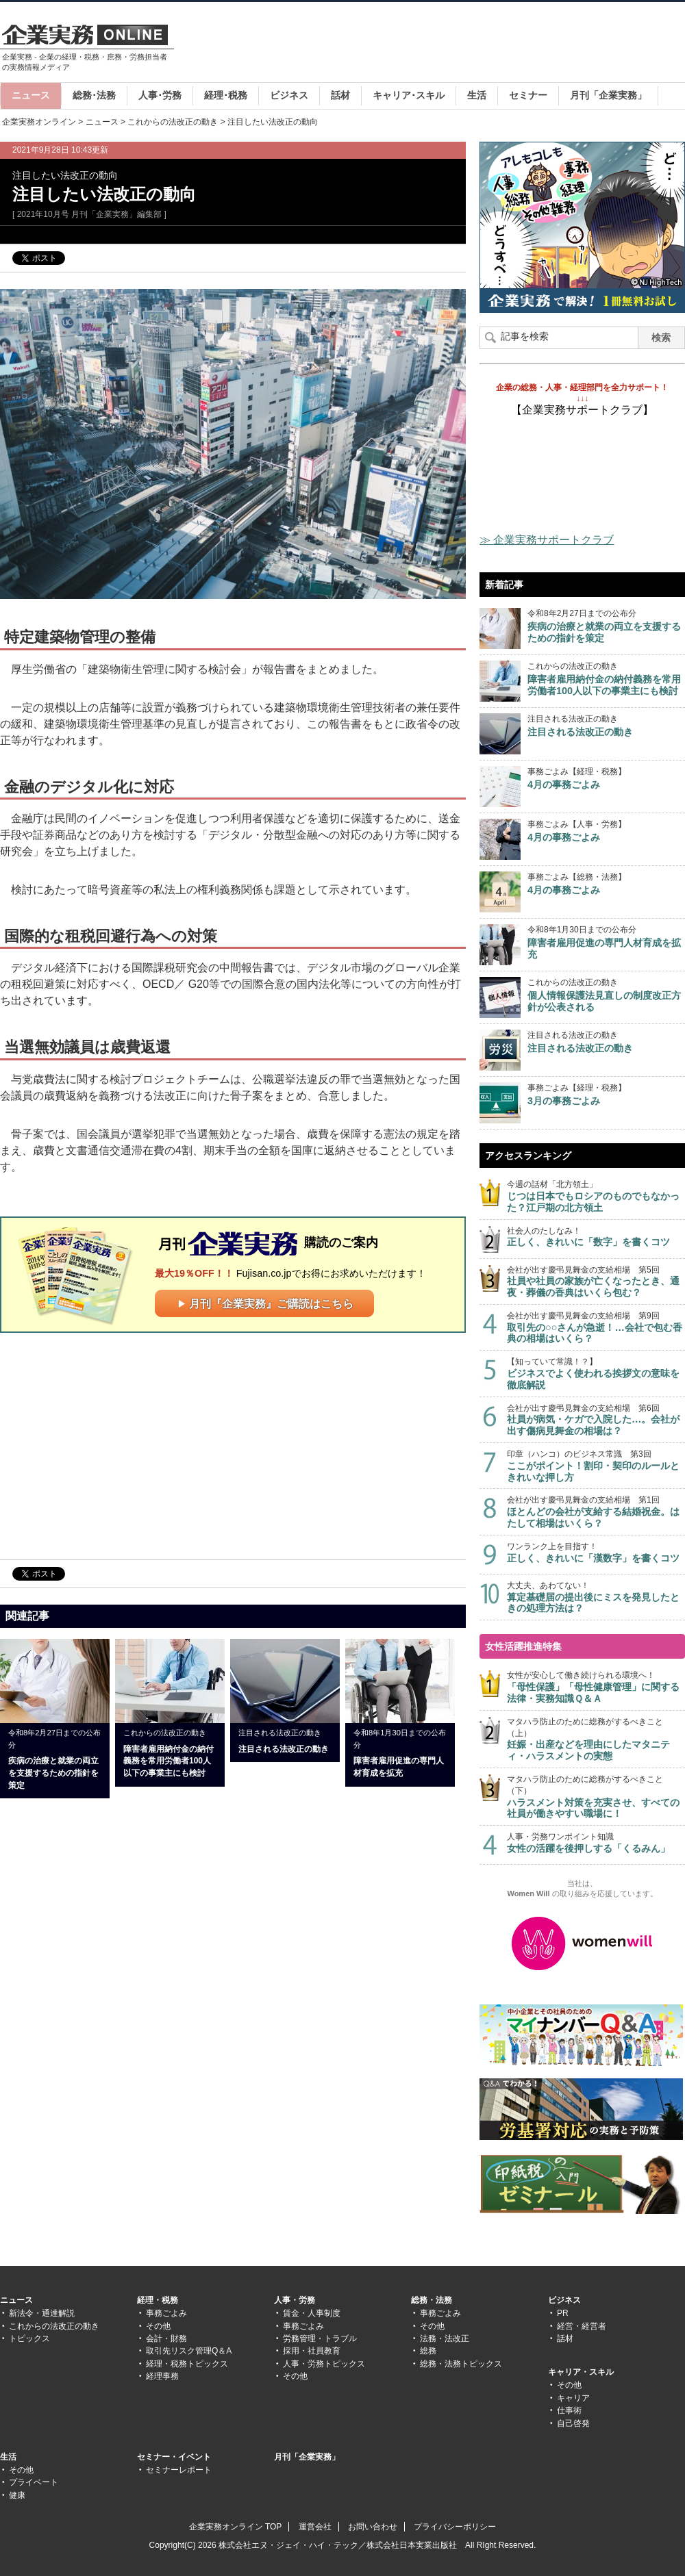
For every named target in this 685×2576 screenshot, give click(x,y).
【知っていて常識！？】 (596, 1373)
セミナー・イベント (174, 2457)
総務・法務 (431, 2300)
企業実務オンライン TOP (235, 2527)
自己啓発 (573, 2423)
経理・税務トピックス (187, 2364)
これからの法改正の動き (172, 122)
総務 (428, 2351)
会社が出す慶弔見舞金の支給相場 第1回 (596, 1512)
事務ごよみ (166, 2313)
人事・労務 (294, 2300)
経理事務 (162, 2376)
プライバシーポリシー (455, 2527)
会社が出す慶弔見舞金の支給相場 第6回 (596, 1420)
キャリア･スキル (409, 95)
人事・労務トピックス (324, 2364)
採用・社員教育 (311, 2351)
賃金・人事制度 (311, 2313)
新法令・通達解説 (42, 2313)
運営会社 (315, 2527)
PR (563, 2313)
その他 (158, 2326)
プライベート (33, 2482)
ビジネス (289, 95)
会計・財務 (166, 2338)
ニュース (31, 95)
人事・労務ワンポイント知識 (596, 1843)
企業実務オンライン (39, 122)
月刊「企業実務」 (608, 95)
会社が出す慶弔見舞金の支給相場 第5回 (596, 1282)
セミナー (528, 95)
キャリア (573, 2398)
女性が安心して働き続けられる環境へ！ (596, 1687)
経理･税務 (225, 95)
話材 (340, 95)
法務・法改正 (444, 2338)
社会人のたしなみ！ (596, 1237)
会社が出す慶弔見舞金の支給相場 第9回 (596, 1327)
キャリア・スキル (581, 2372)
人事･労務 (160, 95)
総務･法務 (94, 95)
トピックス (29, 2338)
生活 (476, 95)
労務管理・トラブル (320, 2338)
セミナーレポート (179, 2470)
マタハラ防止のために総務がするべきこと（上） (596, 1739)
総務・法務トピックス (461, 2364)
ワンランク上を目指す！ (596, 1553)
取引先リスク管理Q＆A (189, 2351)
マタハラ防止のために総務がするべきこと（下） (596, 1797)
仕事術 (569, 2410)
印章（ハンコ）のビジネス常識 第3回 (596, 1466)
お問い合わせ (372, 2527)
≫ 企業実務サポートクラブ (547, 540)
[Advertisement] (115, 1445)
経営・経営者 (581, 2326)
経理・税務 (157, 2300)
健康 (17, 2495)
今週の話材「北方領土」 (596, 1196)
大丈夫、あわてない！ (596, 1597)
